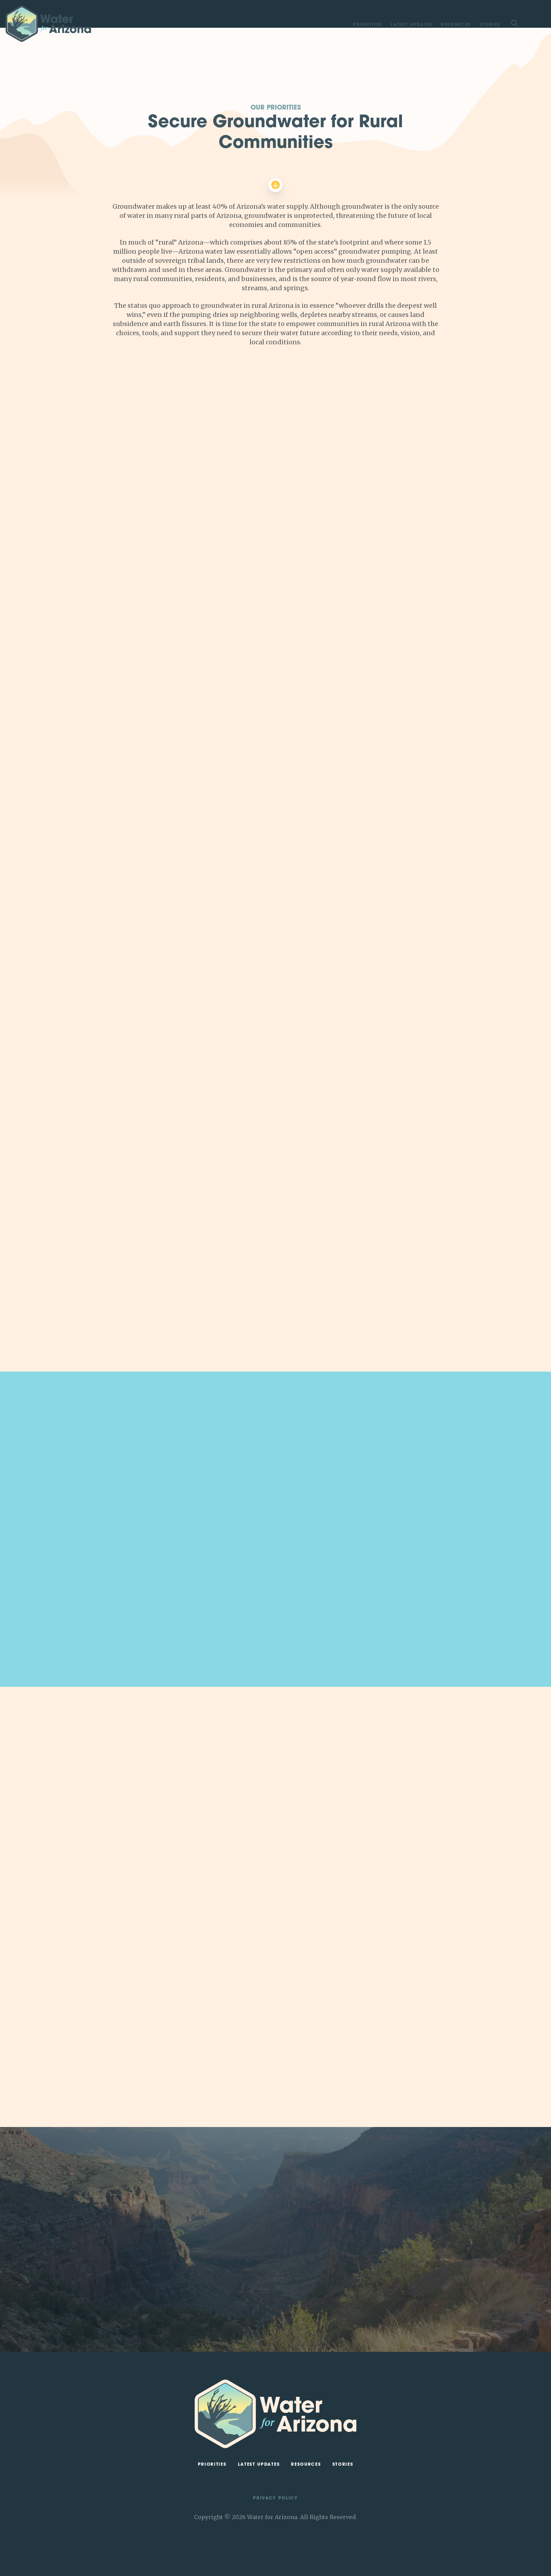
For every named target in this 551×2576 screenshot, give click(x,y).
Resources (456, 25)
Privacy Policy (275, 2498)
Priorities (367, 25)
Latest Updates (411, 25)
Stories (489, 25)
